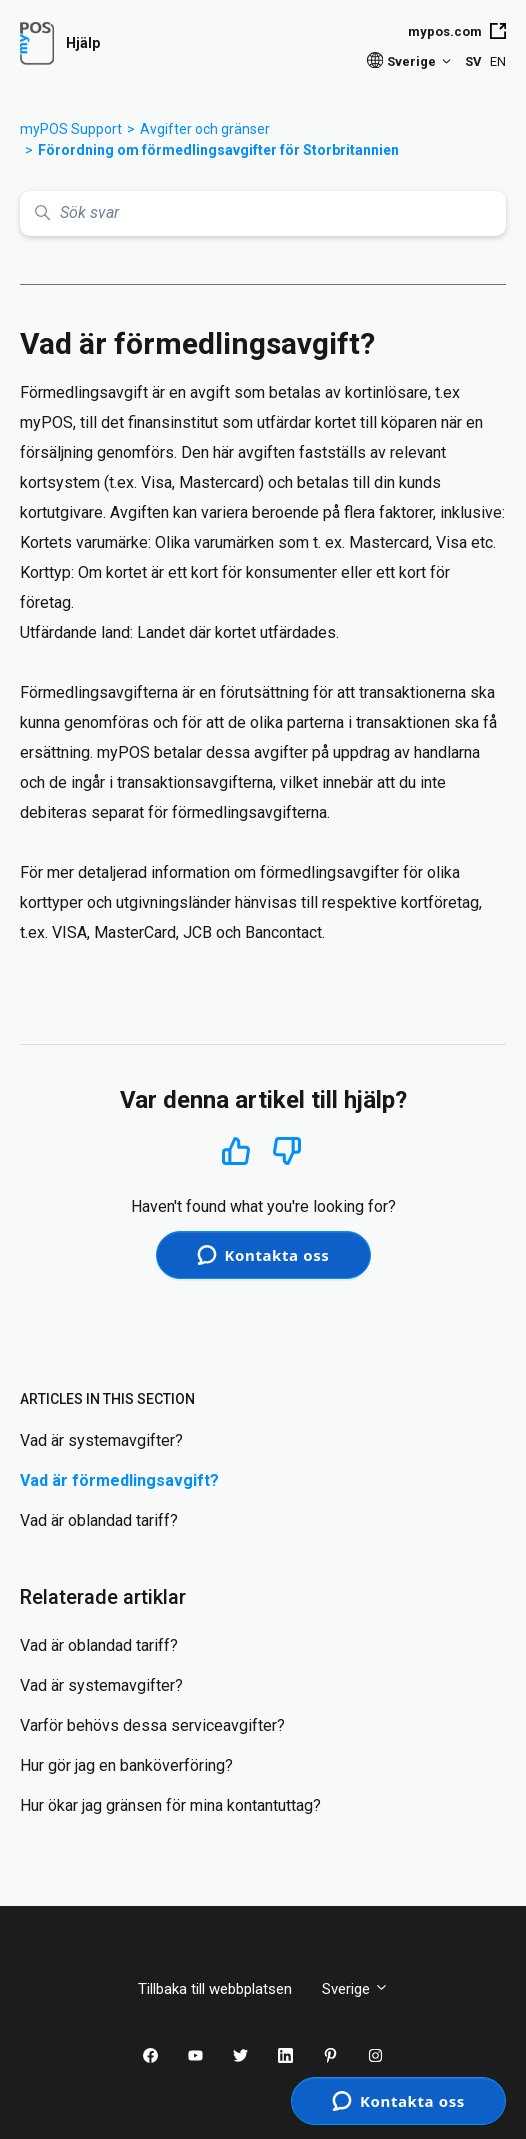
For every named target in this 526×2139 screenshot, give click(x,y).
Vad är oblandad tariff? (99, 1520)
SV (473, 61)
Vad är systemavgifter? (101, 1440)
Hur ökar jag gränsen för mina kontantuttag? (170, 1805)
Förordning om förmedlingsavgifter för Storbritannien (218, 150)
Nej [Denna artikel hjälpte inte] (287, 1151)
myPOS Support (71, 129)
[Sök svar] (263, 213)
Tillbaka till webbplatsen (215, 1989)
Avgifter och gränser (205, 129)
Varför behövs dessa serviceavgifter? (152, 1725)
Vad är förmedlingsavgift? (119, 1480)
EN (498, 61)
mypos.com (457, 31)
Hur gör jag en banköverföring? (126, 1765)
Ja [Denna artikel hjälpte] (236, 1150)
